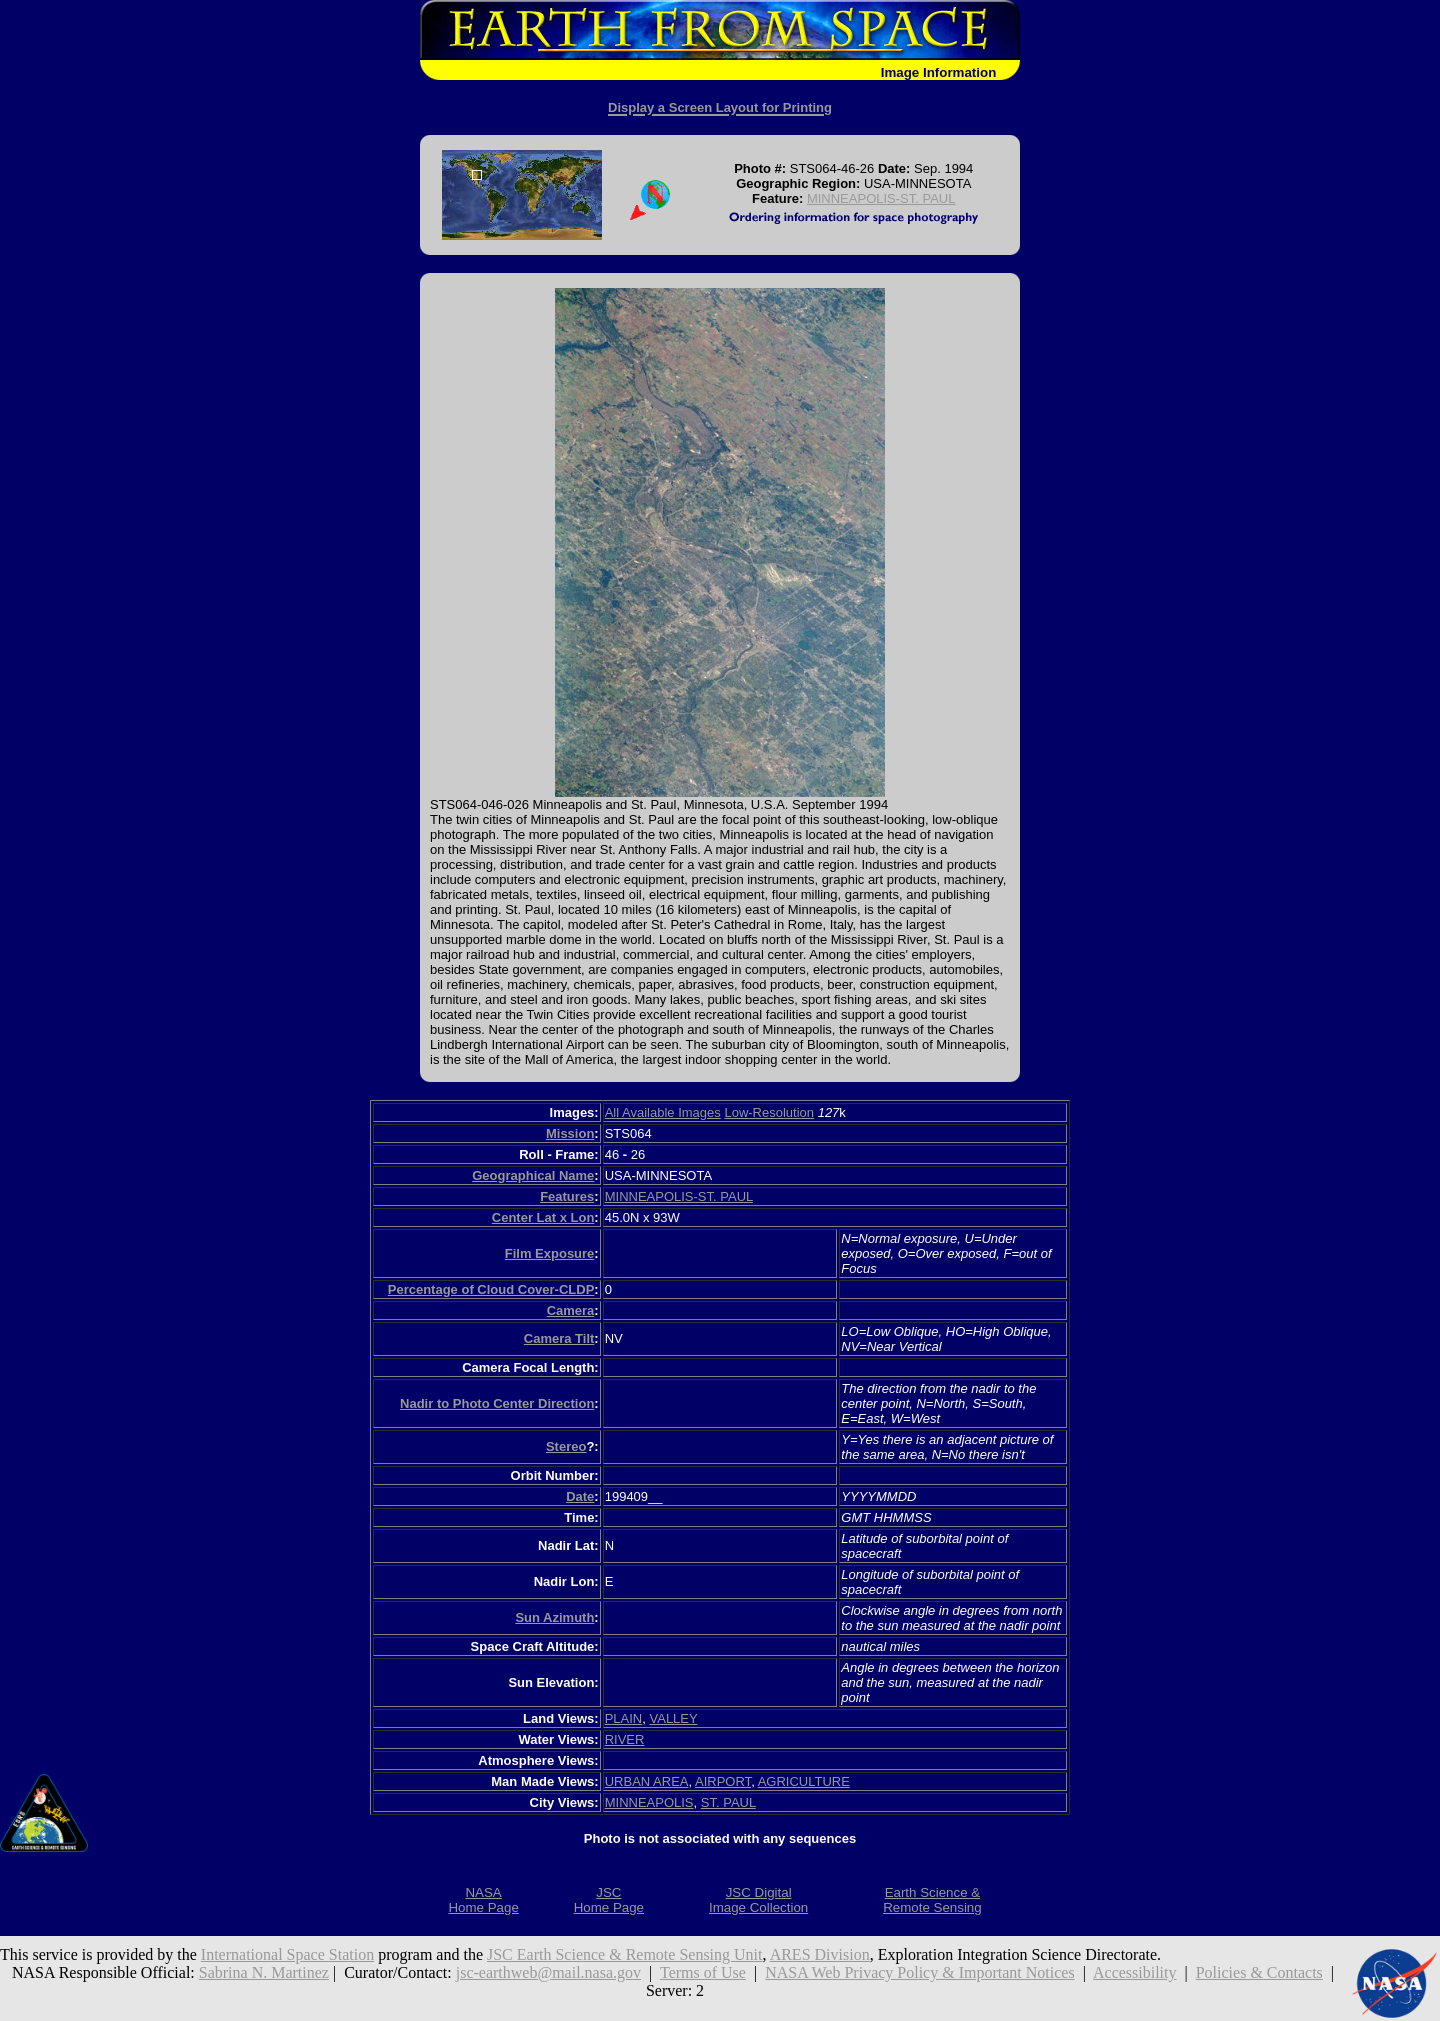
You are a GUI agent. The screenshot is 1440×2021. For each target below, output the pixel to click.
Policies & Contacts (1259, 1972)
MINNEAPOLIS (649, 1802)
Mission (570, 1133)
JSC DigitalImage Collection (758, 1900)
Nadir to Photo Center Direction (497, 1403)
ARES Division (820, 1954)
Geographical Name (533, 1175)
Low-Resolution (769, 1112)
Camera (571, 1310)
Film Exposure (550, 1253)
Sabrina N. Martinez (264, 1972)
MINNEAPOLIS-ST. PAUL (881, 198)
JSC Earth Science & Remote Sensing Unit (625, 1954)
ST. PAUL (728, 1802)
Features (567, 1196)
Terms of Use (703, 1972)
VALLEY (674, 1718)
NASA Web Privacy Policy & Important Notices (920, 1972)
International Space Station (287, 1954)
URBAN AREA (647, 1781)
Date (580, 1496)
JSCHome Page (609, 1900)
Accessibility (1135, 1972)
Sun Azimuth (554, 1617)
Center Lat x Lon (543, 1217)
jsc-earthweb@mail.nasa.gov (548, 1972)
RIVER (625, 1739)
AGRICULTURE (804, 1781)
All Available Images (663, 1112)
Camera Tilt (559, 1338)
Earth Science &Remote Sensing (932, 1900)
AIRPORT (723, 1781)
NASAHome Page (483, 1900)
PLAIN (624, 1718)
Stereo (566, 1446)
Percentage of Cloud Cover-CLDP (491, 1289)
